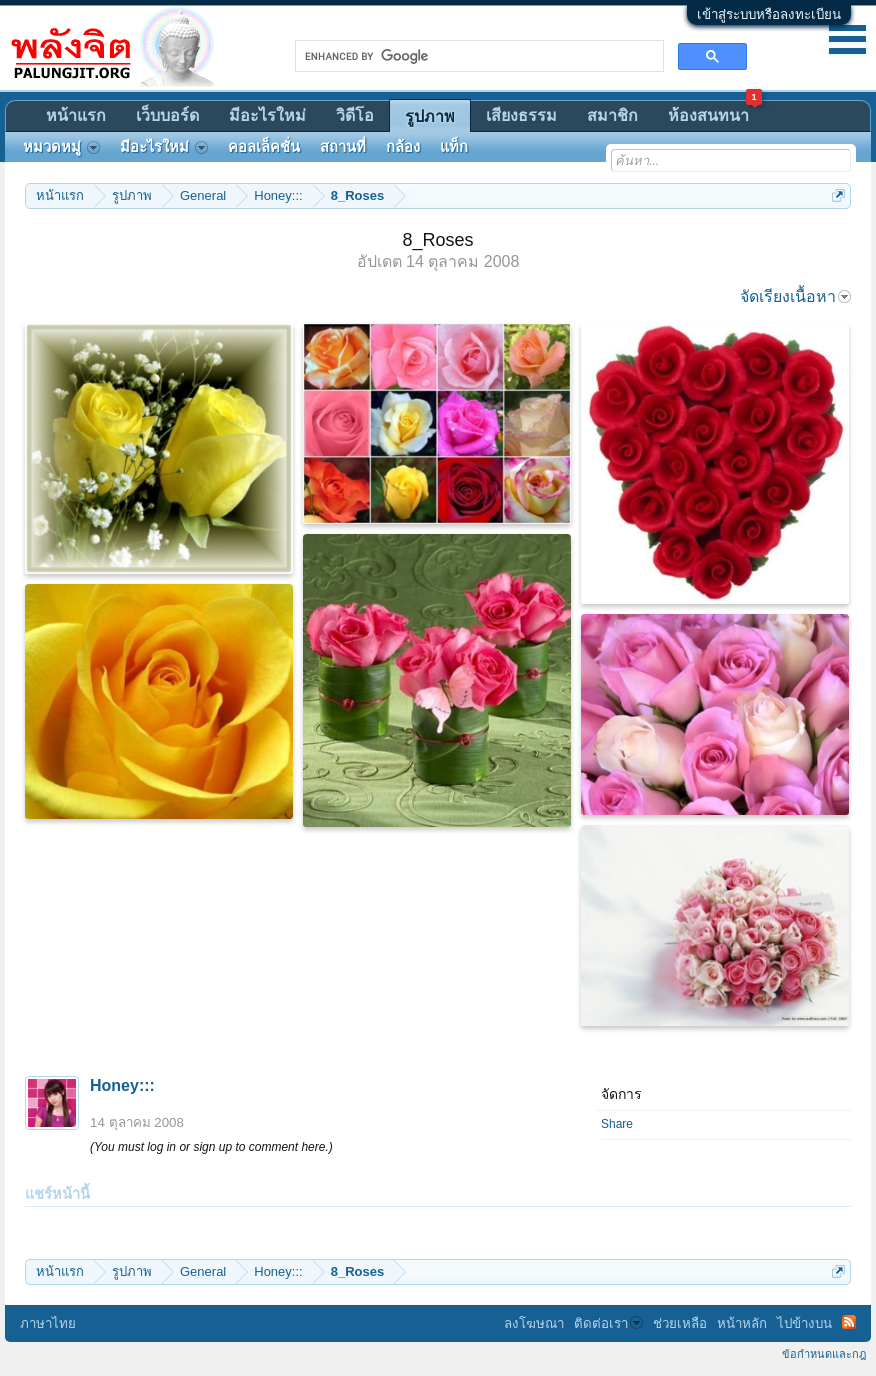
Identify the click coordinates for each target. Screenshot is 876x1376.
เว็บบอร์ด (167, 115)
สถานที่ (343, 147)
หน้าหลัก (742, 1323)
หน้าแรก (76, 115)
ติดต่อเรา (608, 1323)
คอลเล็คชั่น (264, 147)
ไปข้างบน (804, 1323)
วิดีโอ (355, 115)
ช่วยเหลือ (680, 1323)
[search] (477, 56)
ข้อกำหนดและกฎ (824, 1354)
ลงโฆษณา (534, 1323)
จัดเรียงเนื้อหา (795, 296)
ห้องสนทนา (715, 112)
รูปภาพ (430, 116)
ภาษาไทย (48, 1323)
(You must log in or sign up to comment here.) (211, 1147)
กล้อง (403, 147)
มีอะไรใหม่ (267, 115)
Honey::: (122, 1085)
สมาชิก (612, 115)
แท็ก (454, 147)
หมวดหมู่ (61, 147)
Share (617, 1124)
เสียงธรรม (521, 115)
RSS (849, 1322)
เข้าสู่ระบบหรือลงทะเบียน (769, 14)
